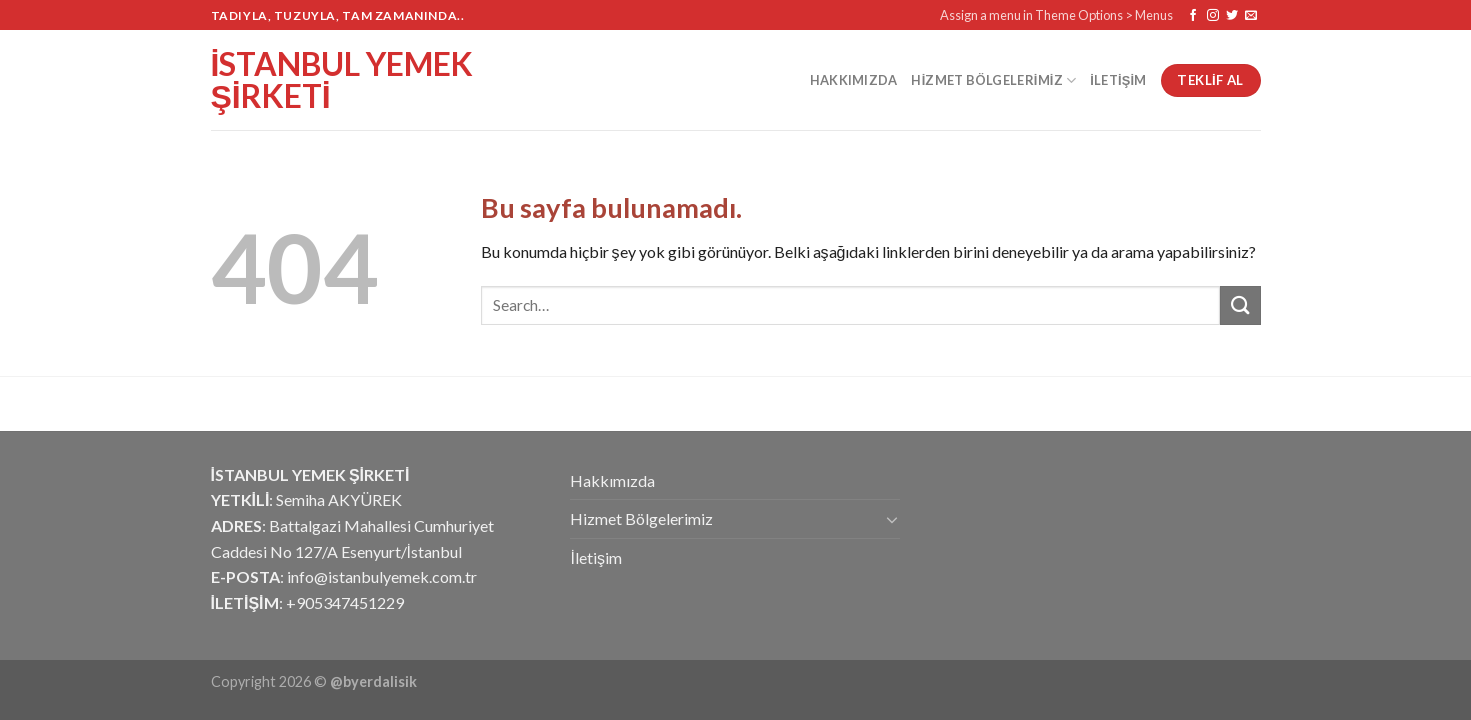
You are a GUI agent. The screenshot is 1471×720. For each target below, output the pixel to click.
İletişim (1118, 80)
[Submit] (1240, 305)
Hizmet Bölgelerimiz (993, 80)
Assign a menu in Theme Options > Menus (1056, 15)
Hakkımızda (854, 80)
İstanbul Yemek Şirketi (342, 80)
